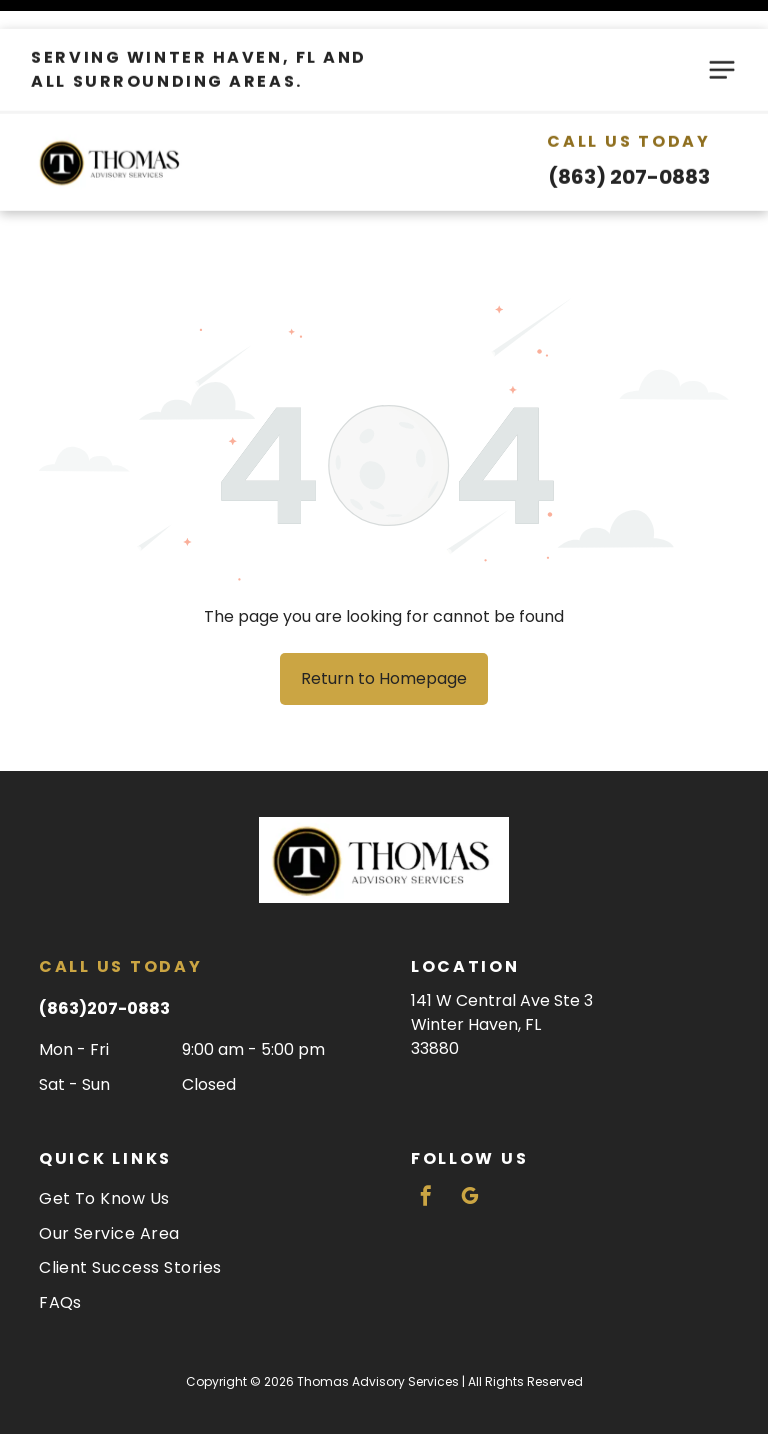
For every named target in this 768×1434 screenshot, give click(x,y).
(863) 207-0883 (629, 148)
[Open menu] (722, 41)
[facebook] (426, 1148)
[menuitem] (198, 1148)
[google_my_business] (470, 1148)
